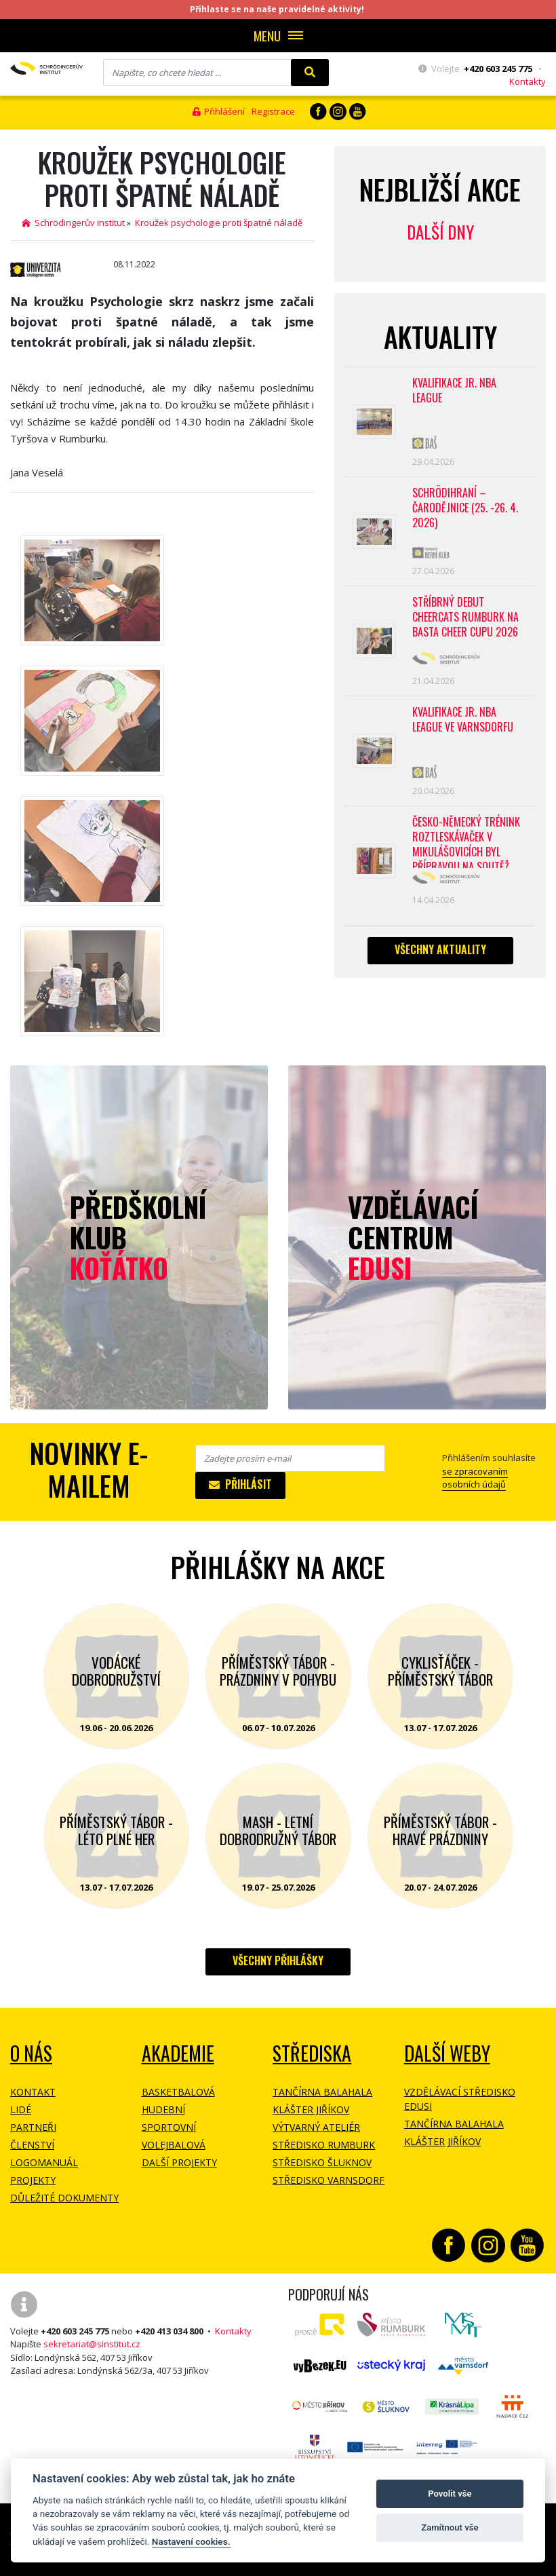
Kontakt (33, 2091)
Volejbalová (173, 2144)
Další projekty (179, 2162)
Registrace (273, 111)
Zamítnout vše (449, 2527)
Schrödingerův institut (73, 222)
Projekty (33, 2180)
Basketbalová (178, 2091)
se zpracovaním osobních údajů (475, 1478)
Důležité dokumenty (64, 2197)
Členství (32, 2144)
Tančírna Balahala (322, 2091)
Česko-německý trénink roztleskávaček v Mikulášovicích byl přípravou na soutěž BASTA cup (466, 841)
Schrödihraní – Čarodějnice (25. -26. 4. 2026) (465, 508)
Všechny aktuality (440, 949)
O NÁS (31, 2053)
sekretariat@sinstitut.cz (91, 2344)
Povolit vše (449, 2493)
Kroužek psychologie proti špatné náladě (218, 222)
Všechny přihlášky (278, 1960)
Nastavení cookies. (191, 2541)
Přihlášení (219, 111)
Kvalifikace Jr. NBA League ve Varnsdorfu (462, 719)
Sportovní (169, 2127)
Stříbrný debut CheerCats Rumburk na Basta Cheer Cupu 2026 (465, 617)
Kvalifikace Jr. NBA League (454, 390)
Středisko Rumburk (324, 2144)
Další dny (440, 231)
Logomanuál (44, 2162)
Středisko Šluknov (322, 2162)
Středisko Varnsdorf (328, 2180)
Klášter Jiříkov (311, 2109)
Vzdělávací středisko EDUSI (459, 2099)
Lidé (20, 2109)
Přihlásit (240, 1484)
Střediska (312, 2053)
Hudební (163, 2109)
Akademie (178, 2053)
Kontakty (527, 81)
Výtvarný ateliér (316, 2127)
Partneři (33, 2127)
